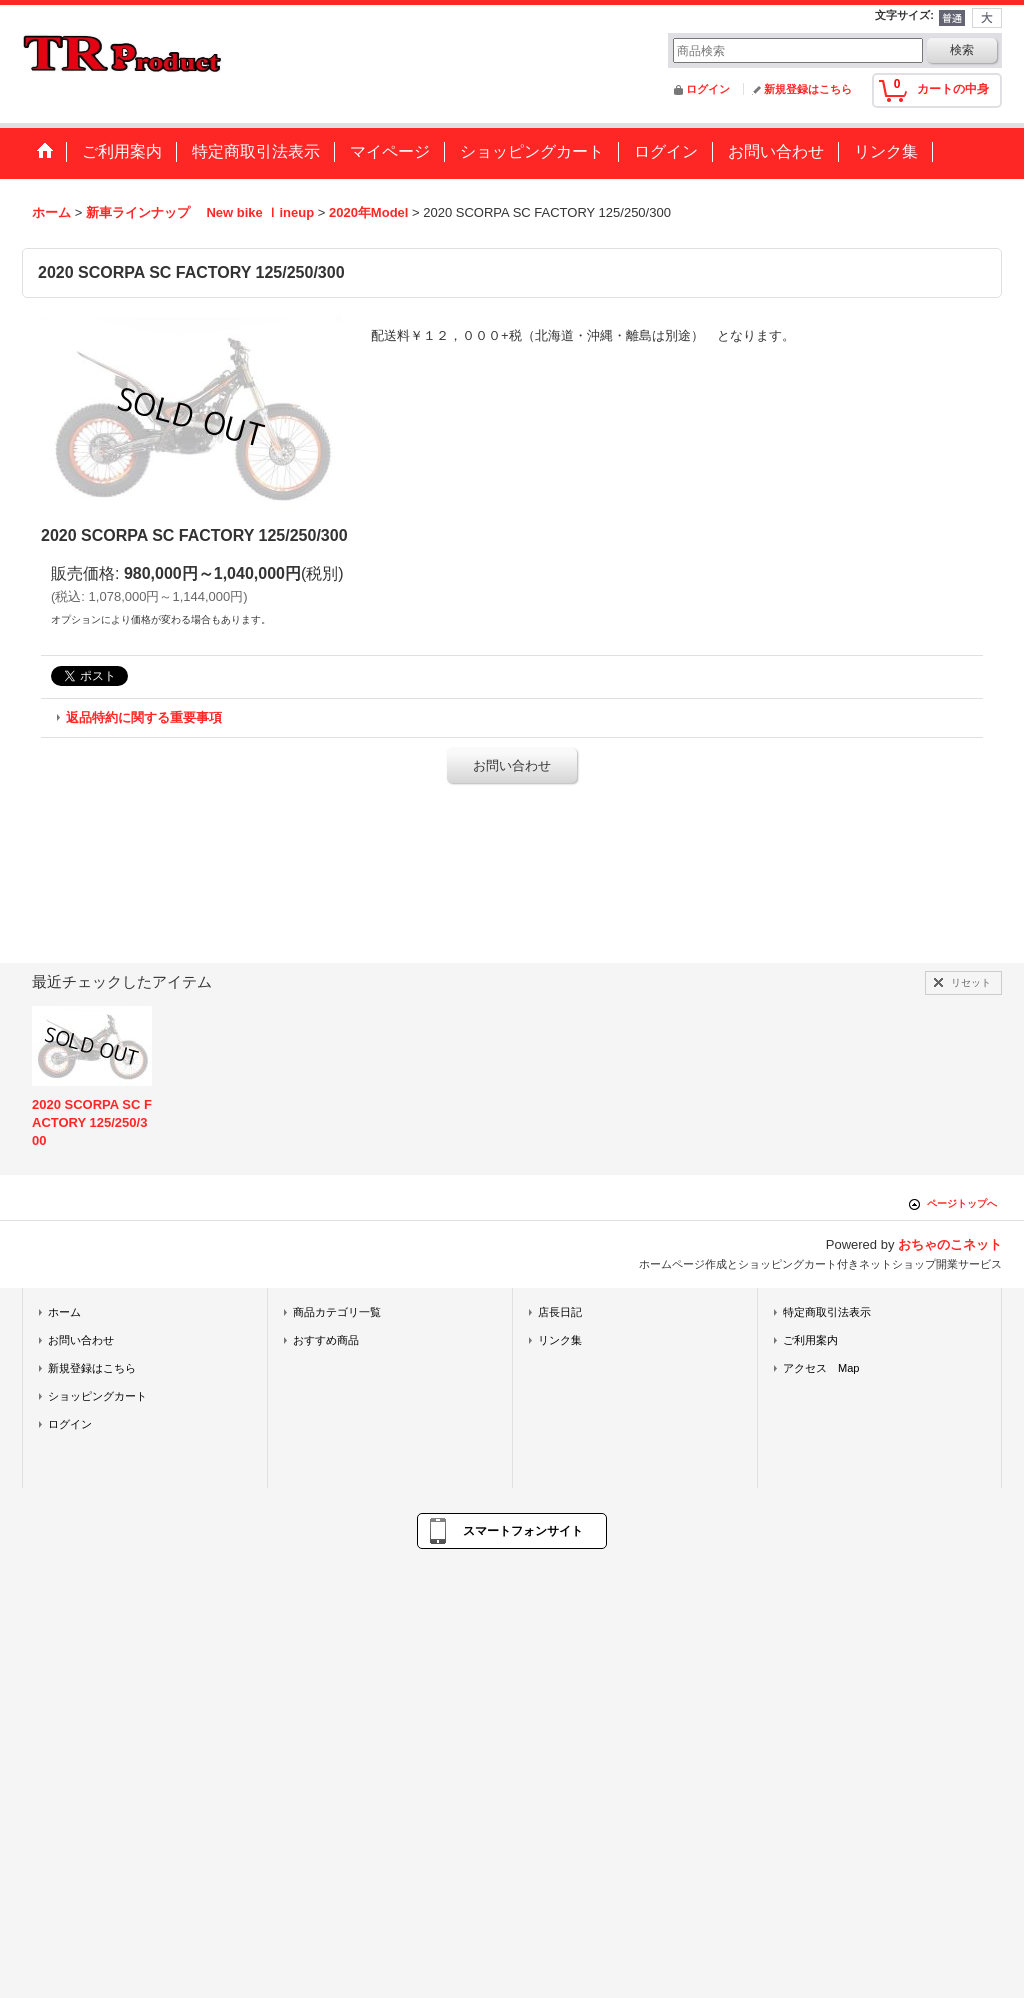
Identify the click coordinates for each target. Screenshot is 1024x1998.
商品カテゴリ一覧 (337, 1312)
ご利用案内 (810, 1340)
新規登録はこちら (808, 89)
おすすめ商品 (326, 1340)
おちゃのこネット (950, 1244)
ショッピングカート (97, 1396)
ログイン (708, 89)
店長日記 (560, 1312)
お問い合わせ (512, 765)
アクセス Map (821, 1368)
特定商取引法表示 (827, 1312)
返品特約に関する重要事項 (144, 717)
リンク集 (560, 1340)
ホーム (64, 1312)
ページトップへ (962, 1203)
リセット (971, 982)
